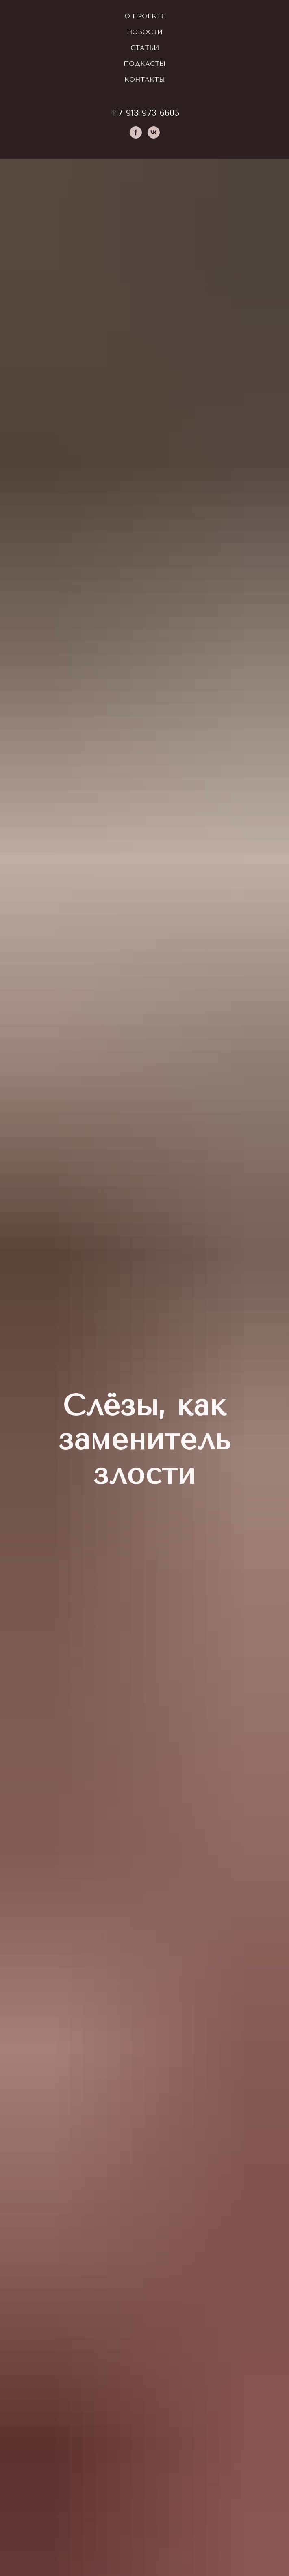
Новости (145, 32)
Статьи (144, 48)
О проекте (144, 16)
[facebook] (136, 132)
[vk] (154, 132)
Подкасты (144, 63)
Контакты (144, 79)
